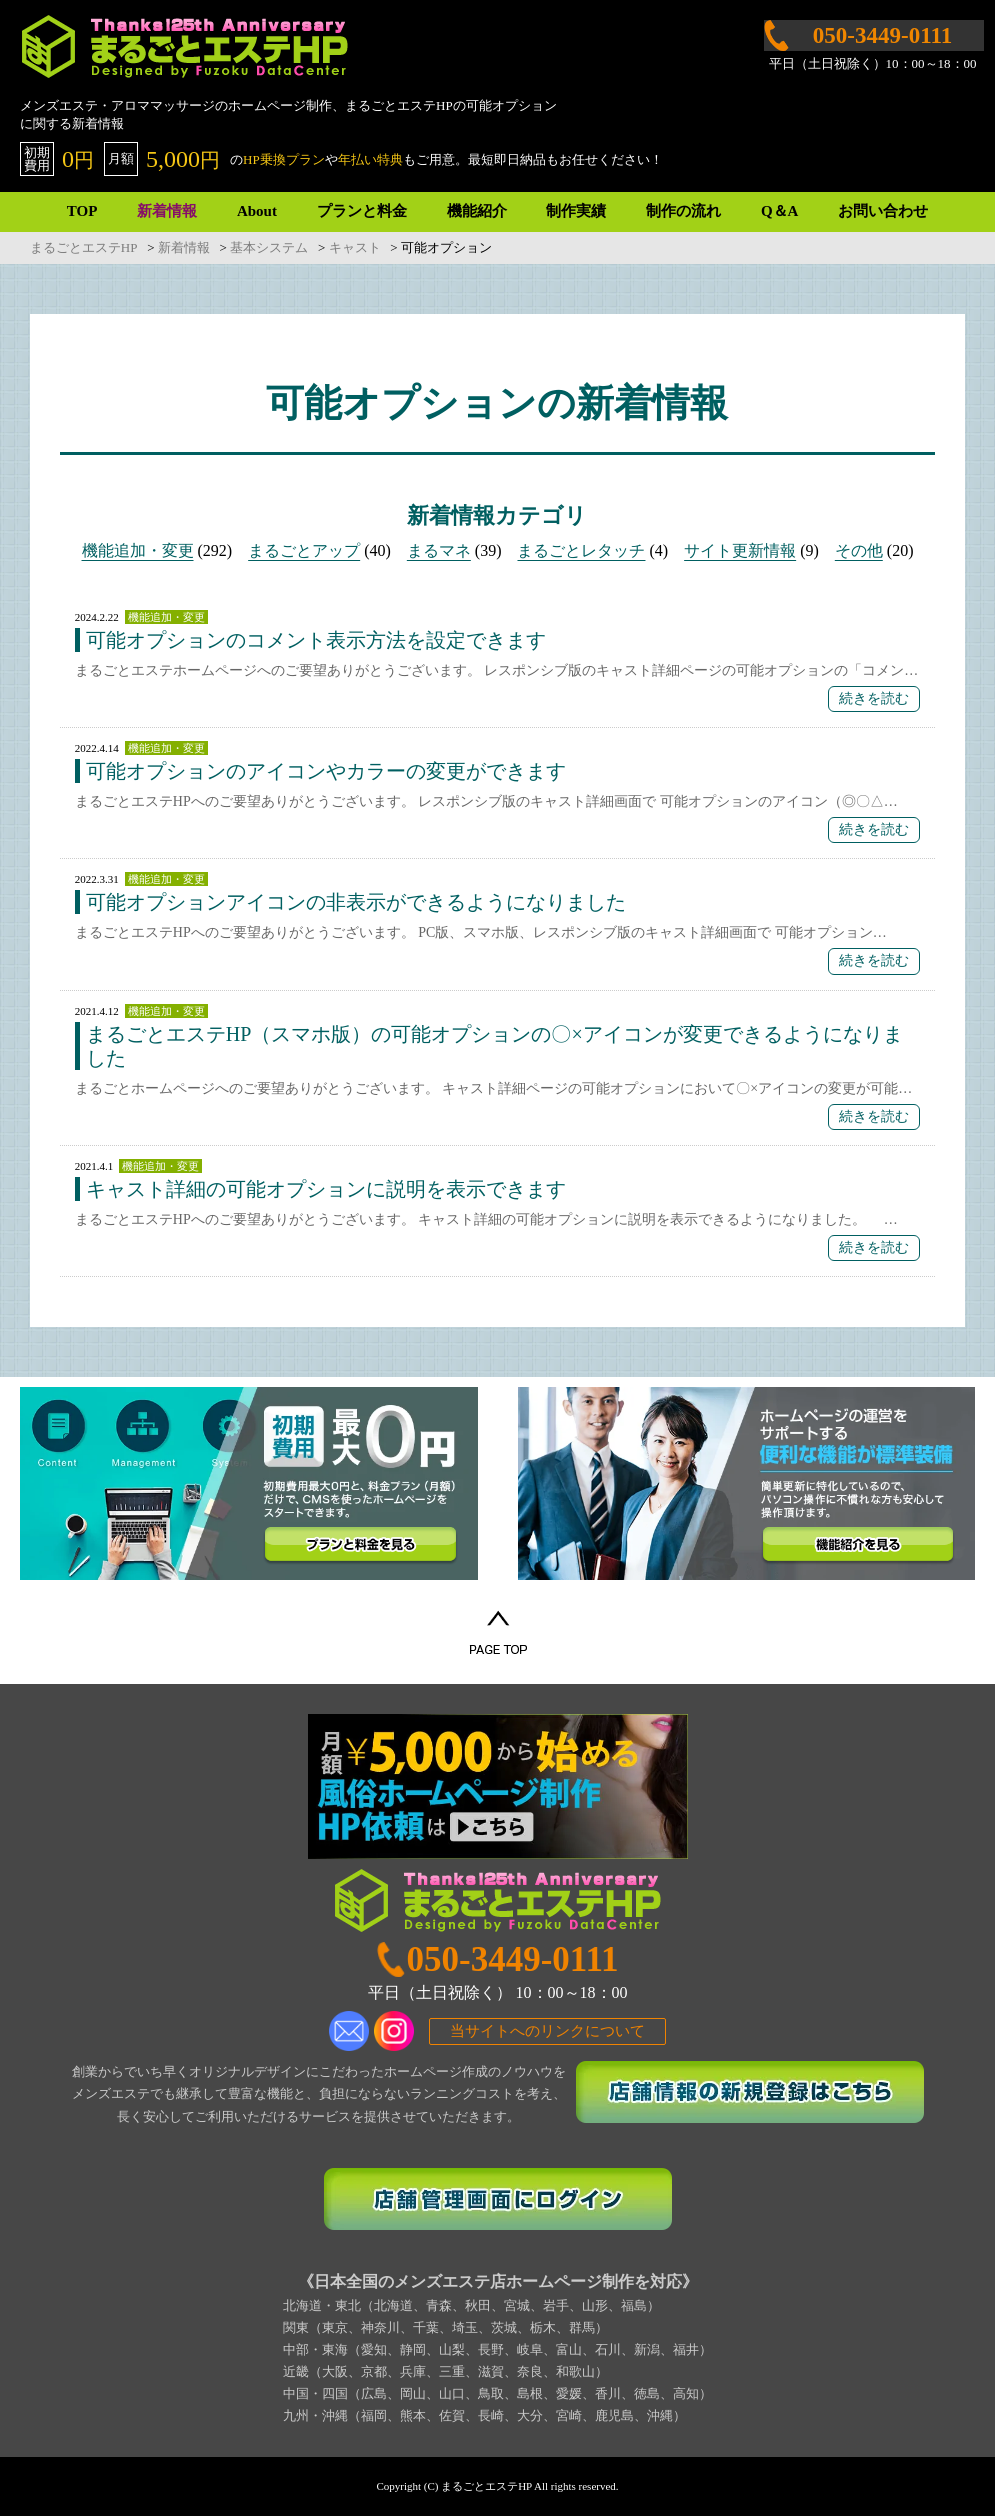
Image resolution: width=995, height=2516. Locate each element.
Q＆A (780, 211)
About (257, 211)
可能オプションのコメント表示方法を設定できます (316, 640)
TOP (82, 211)
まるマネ (439, 550)
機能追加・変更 (138, 550)
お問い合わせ (883, 211)
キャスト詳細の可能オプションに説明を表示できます (326, 1189)
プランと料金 (362, 211)
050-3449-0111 (513, 1959)
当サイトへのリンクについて (547, 2031)
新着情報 (167, 211)
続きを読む (874, 698)
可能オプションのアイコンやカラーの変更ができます (326, 771)
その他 (859, 550)
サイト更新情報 (740, 550)
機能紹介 (477, 211)
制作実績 (576, 211)
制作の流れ (683, 211)
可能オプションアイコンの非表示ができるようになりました (356, 902)
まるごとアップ (304, 550)
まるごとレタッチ (581, 550)
